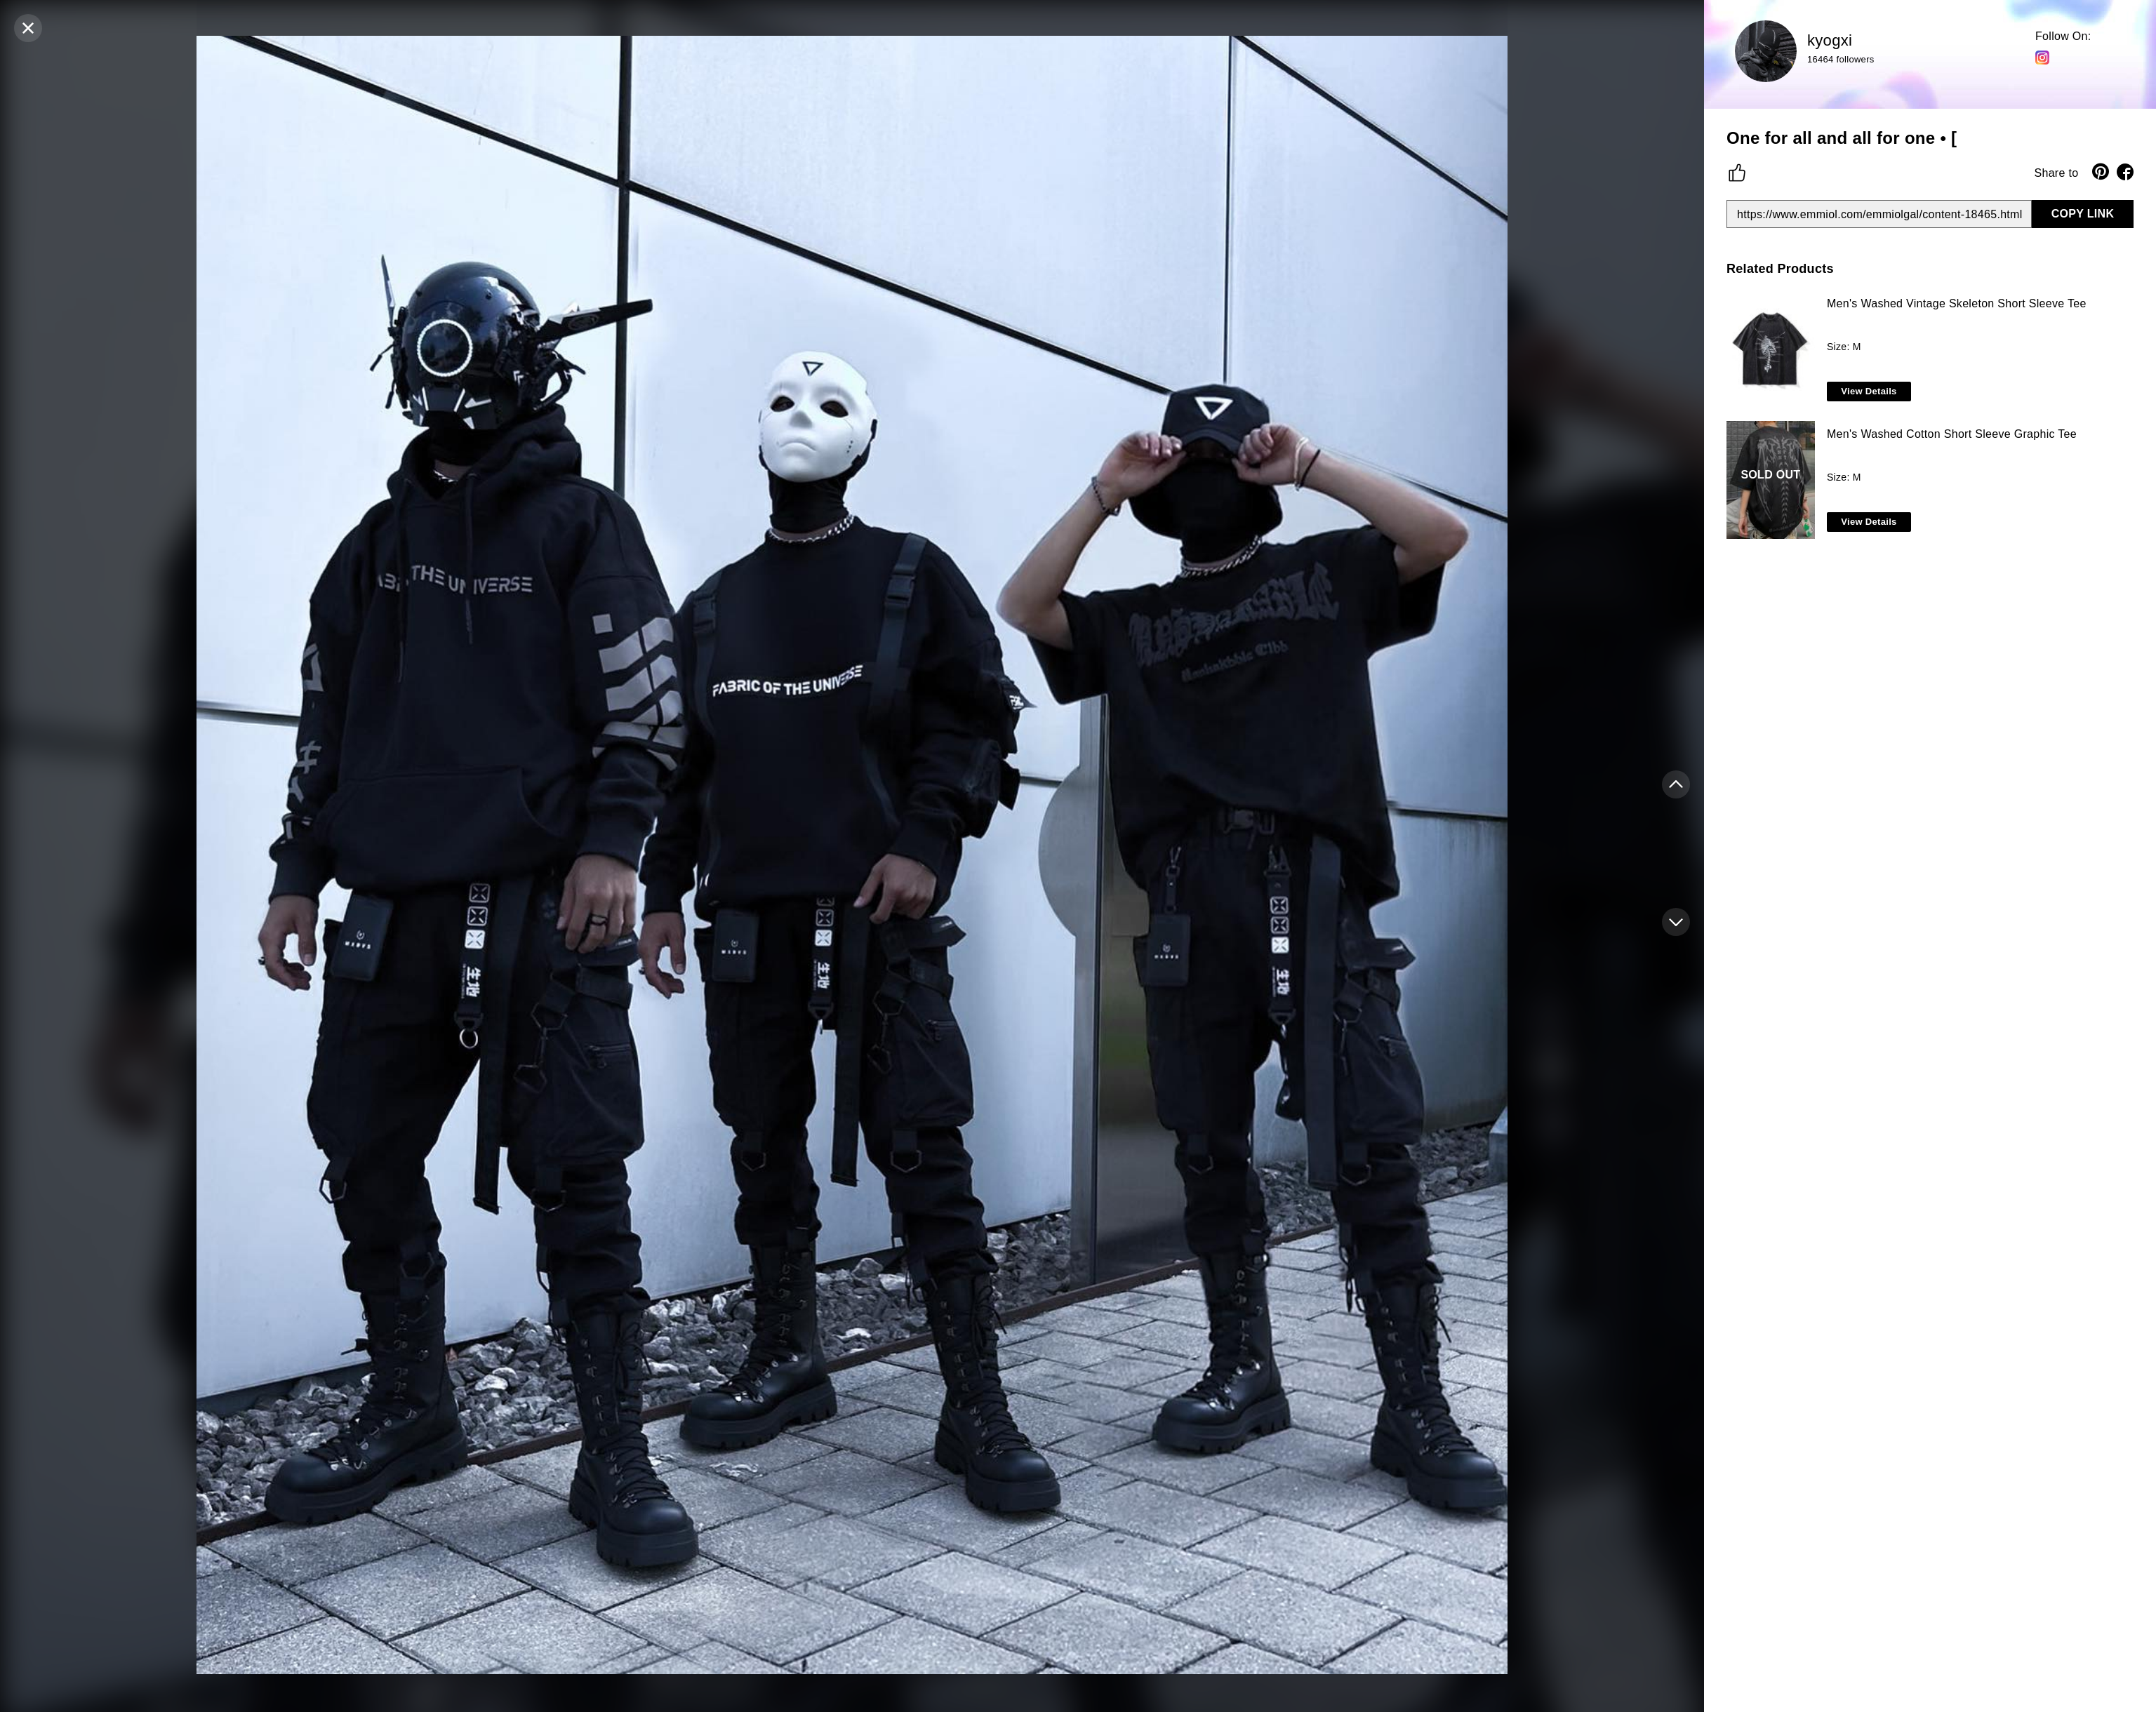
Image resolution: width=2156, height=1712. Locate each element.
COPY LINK (2083, 214)
